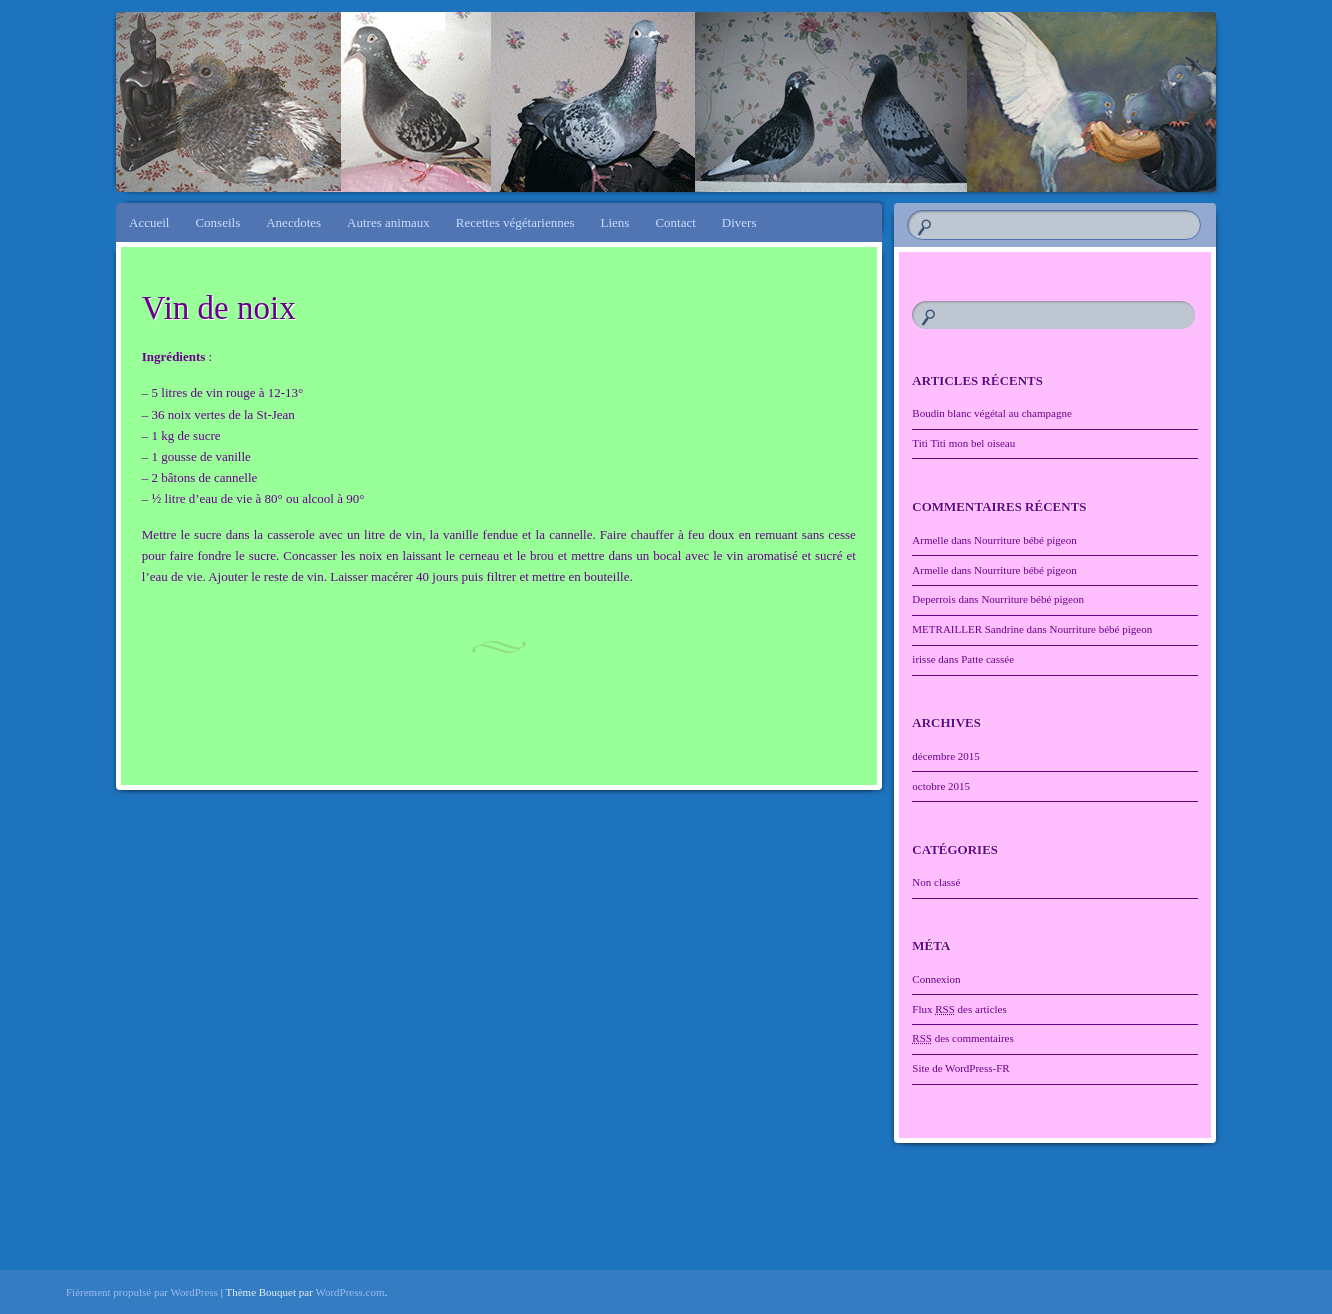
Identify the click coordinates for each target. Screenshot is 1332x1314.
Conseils (217, 222)
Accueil (149, 222)
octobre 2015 (941, 786)
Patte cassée (987, 659)
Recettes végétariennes (515, 222)
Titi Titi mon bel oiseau (963, 443)
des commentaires (962, 1038)
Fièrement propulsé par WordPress (142, 1292)
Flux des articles (959, 1009)
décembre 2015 (946, 756)
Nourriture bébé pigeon (1025, 540)
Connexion (936, 979)
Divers (739, 222)
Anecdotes (293, 222)
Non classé (936, 882)
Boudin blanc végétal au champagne (991, 413)
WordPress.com (349, 1292)
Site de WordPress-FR (960, 1068)
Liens (615, 222)
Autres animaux (388, 222)
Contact (675, 222)
